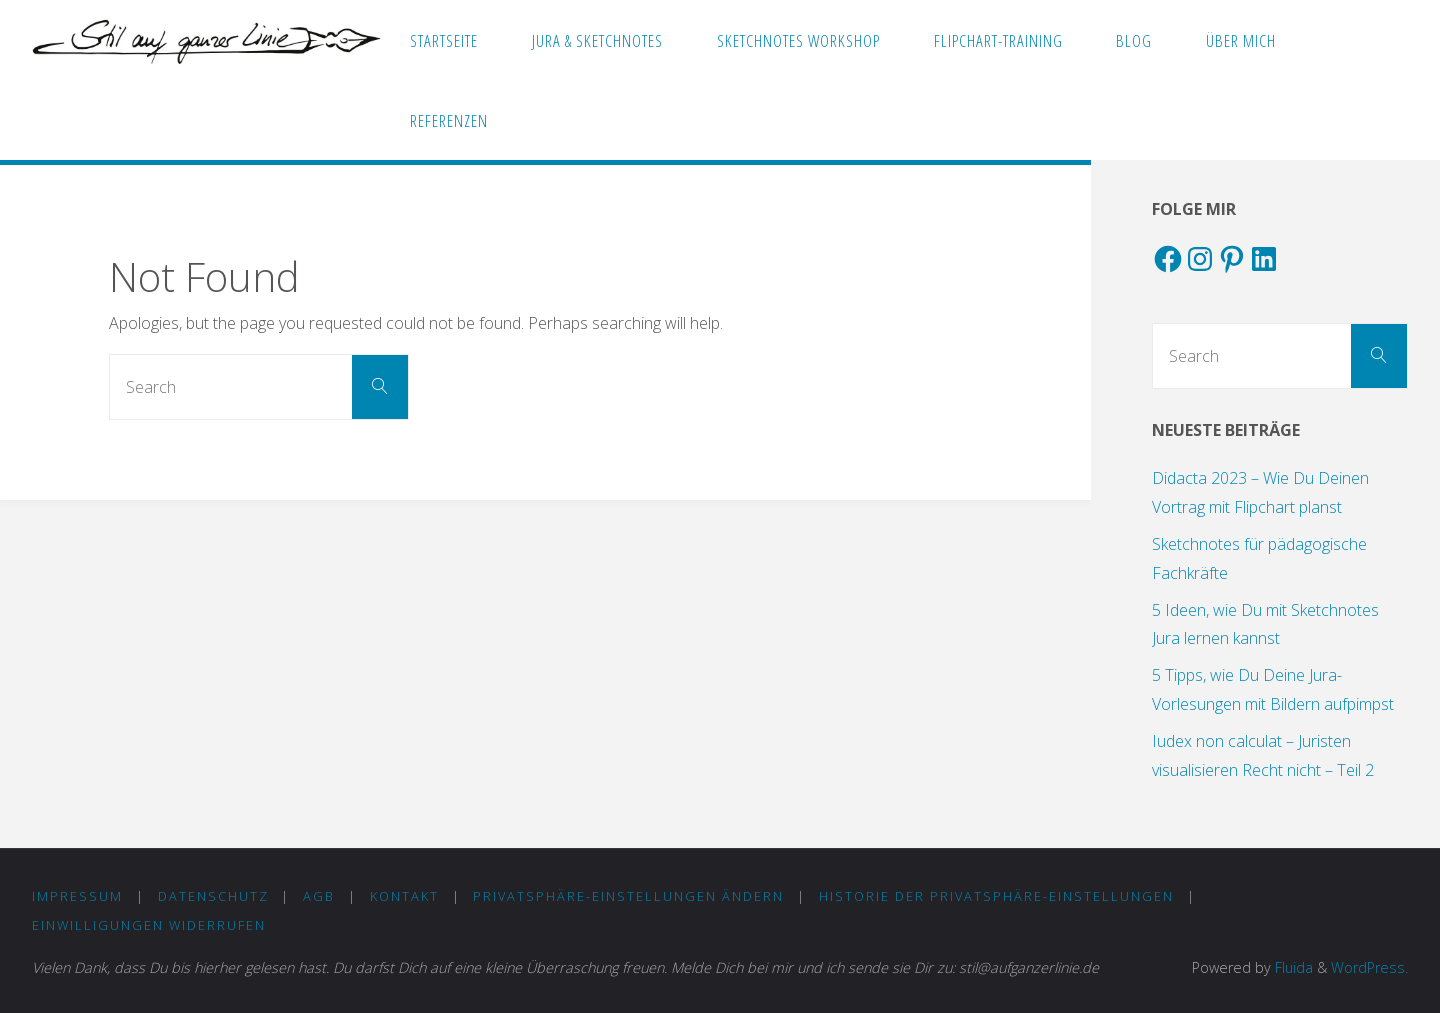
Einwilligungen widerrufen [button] (149, 925)
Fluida (1292, 967)
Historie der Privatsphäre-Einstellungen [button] (996, 896)
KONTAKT (404, 896)
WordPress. (1369, 967)
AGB (319, 896)
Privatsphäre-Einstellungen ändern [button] (628, 896)
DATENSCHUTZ (213, 896)
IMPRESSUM (77, 896)
